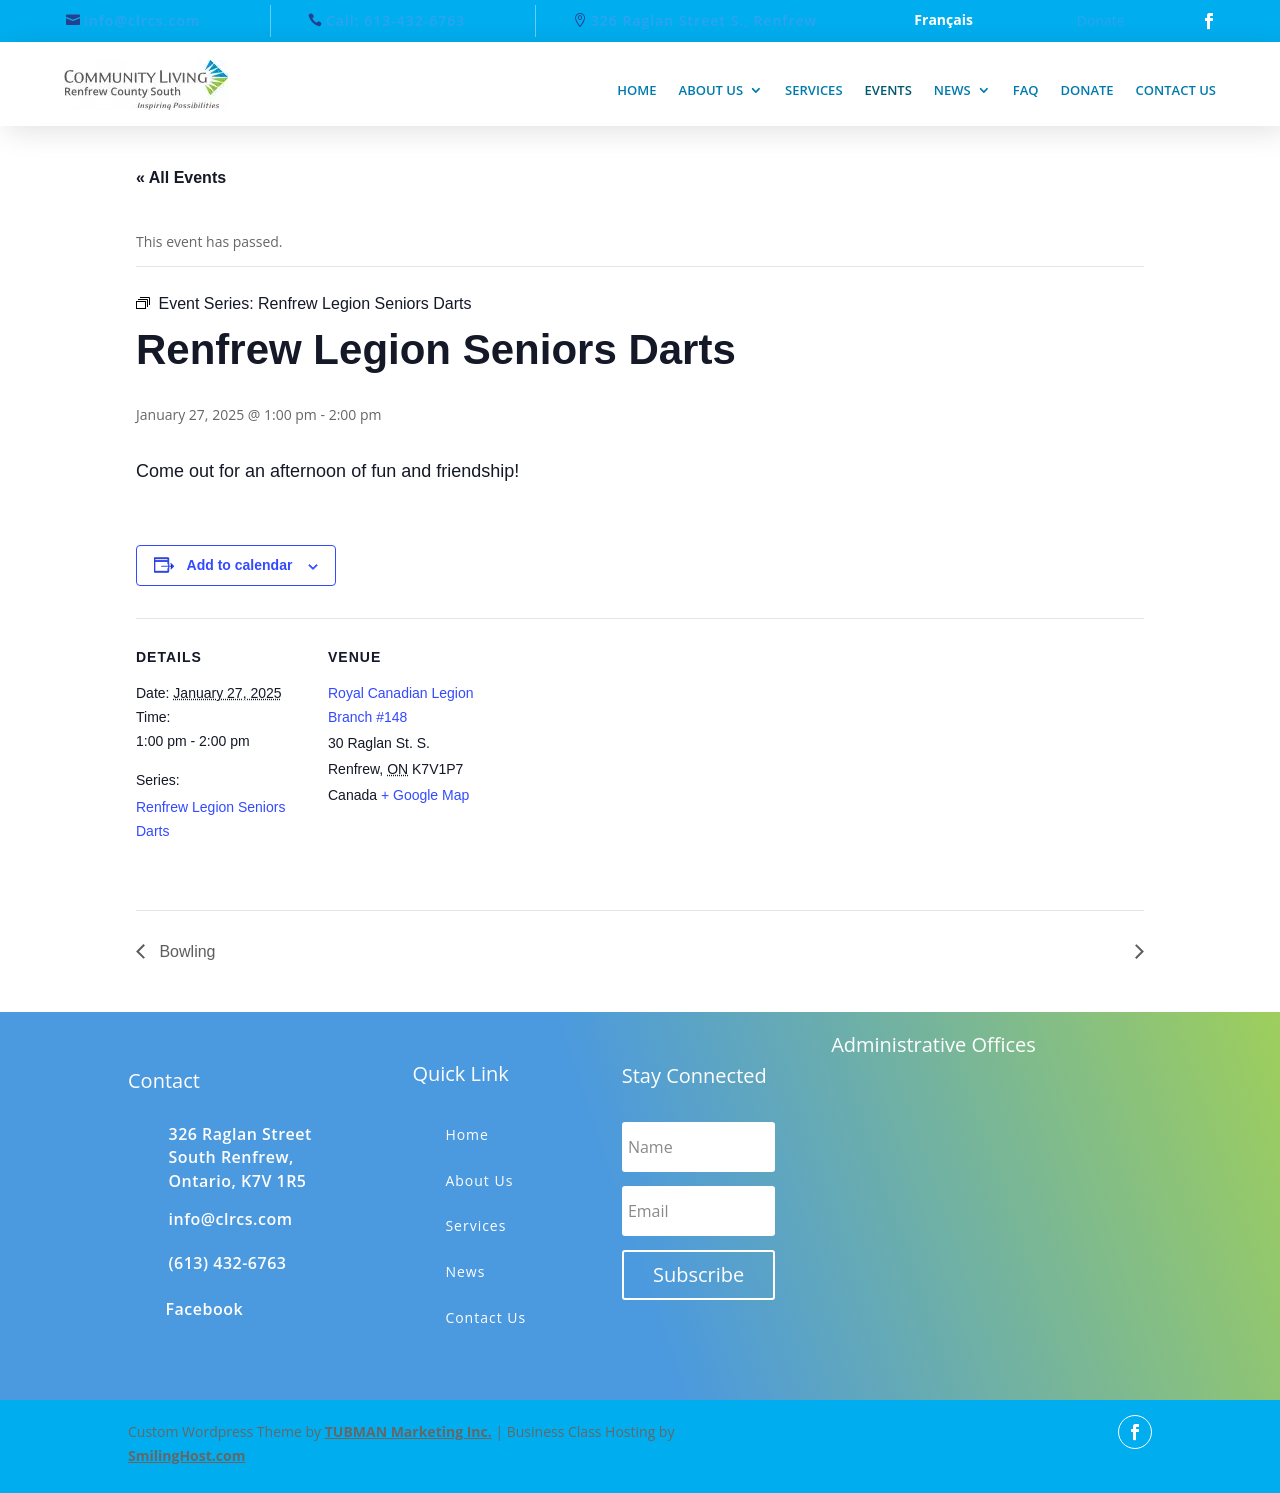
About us (711, 90)
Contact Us (485, 1317)
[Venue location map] (625, 756)
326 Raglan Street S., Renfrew (704, 20)
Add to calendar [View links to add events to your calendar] (240, 565)
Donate (1101, 20)
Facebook (205, 1309)
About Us (479, 1180)
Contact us (1176, 90)
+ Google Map (425, 795)
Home (636, 90)
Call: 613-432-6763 (395, 20)
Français (943, 21)
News (952, 90)
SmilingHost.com (186, 1455)
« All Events (181, 177)
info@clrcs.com (142, 20)
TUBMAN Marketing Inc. (408, 1431)
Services (813, 90)
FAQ (1026, 90)
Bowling (185, 951)
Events (888, 90)
